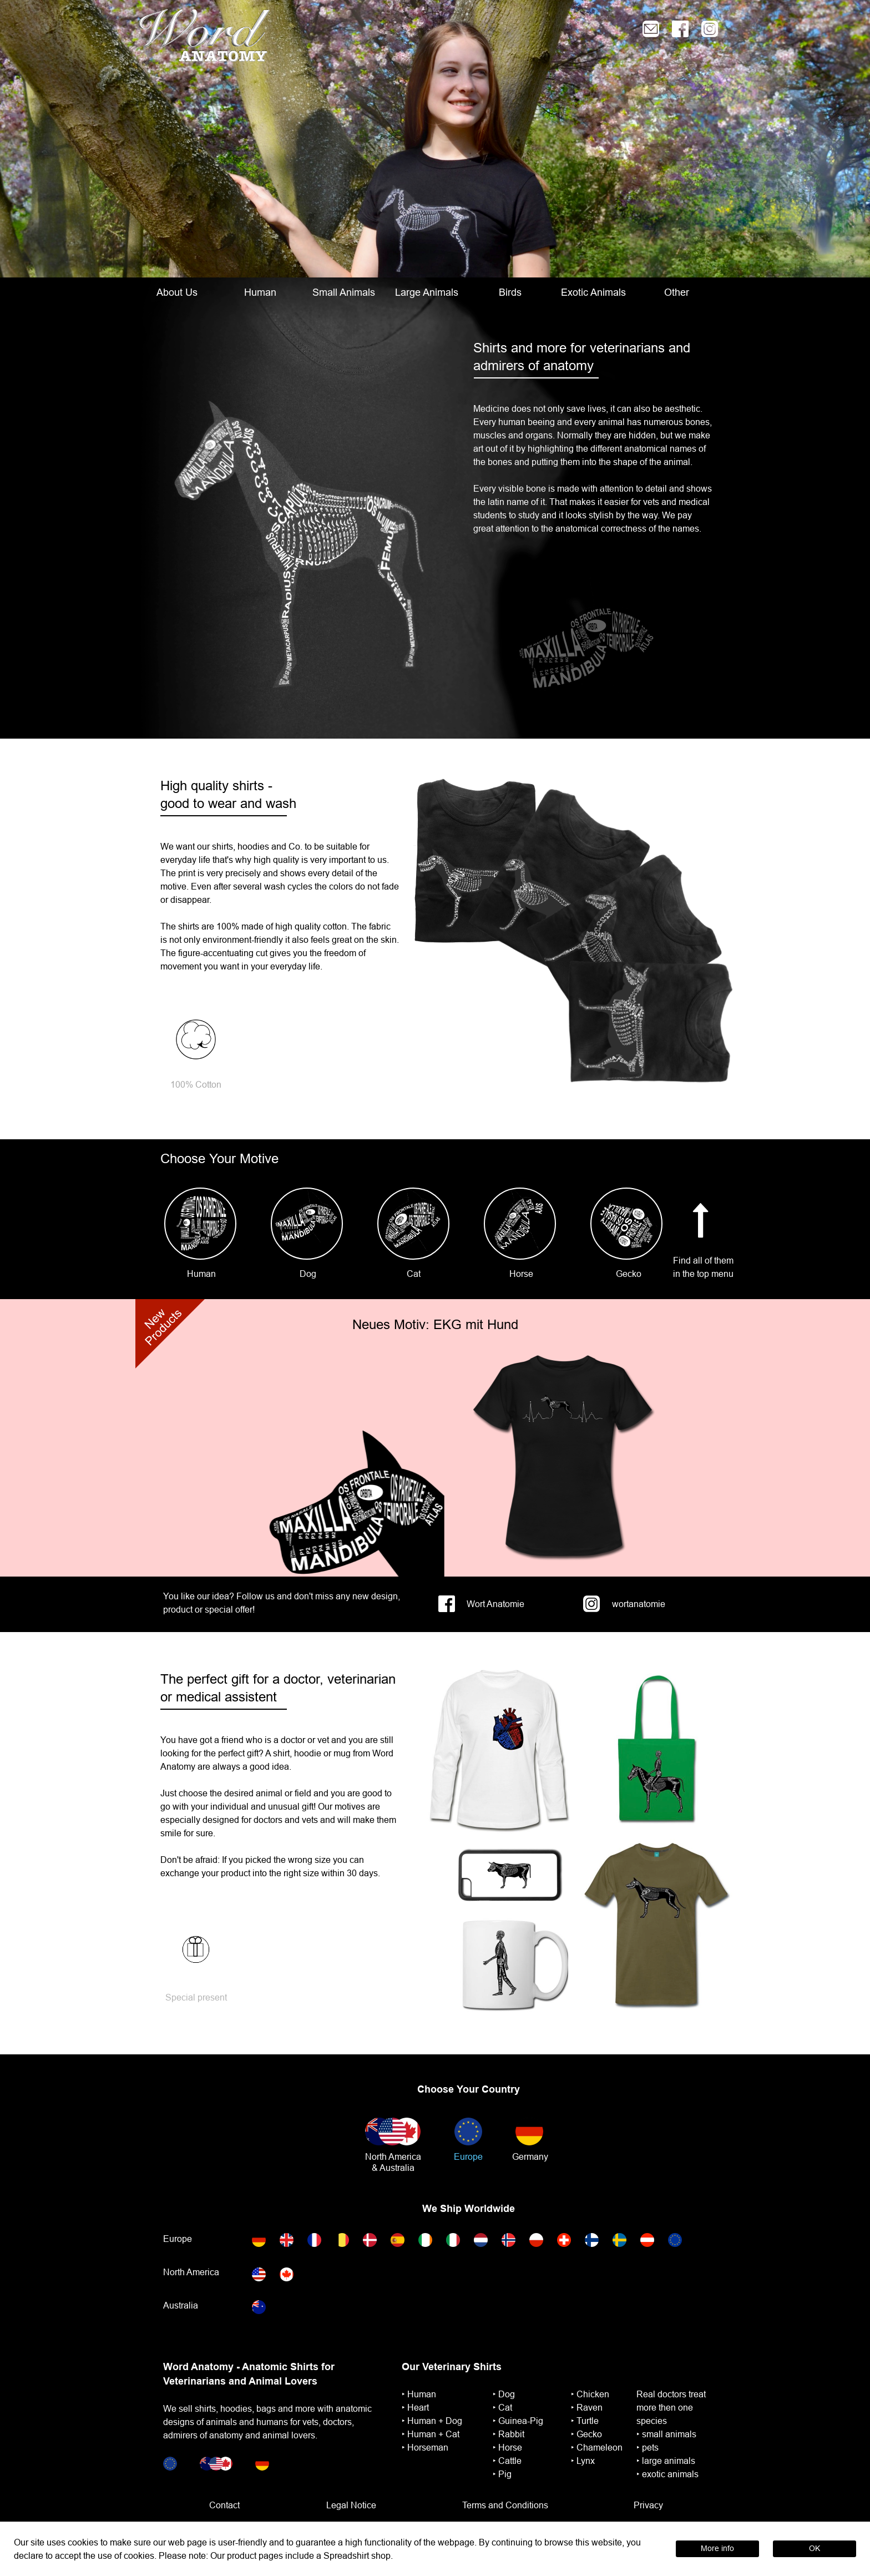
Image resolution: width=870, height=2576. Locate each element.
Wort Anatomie (495, 1604)
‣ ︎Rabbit (508, 2434)
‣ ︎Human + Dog (432, 2421)
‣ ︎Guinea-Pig (518, 2421)
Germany (530, 2156)
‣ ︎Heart (415, 2407)
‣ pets (647, 2447)
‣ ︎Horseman (425, 2447)
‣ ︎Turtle (585, 2421)
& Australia (393, 2168)
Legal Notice (351, 2505)
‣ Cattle (507, 2461)
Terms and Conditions (505, 2505)
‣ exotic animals (667, 2474)
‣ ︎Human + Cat (430, 2434)
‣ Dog (504, 2394)
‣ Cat (502, 2407)
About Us (177, 292)
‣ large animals (665, 2461)
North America (393, 2156)
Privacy (648, 2505)
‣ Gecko (586, 2434)
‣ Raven (587, 2407)
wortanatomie (638, 1604)
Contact (224, 2505)
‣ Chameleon (597, 2447)
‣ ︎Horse (507, 2447)
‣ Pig (502, 2474)
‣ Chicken (590, 2394)
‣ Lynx (583, 2461)
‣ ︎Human (419, 2394)
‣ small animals (666, 2434)
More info (717, 2548)
